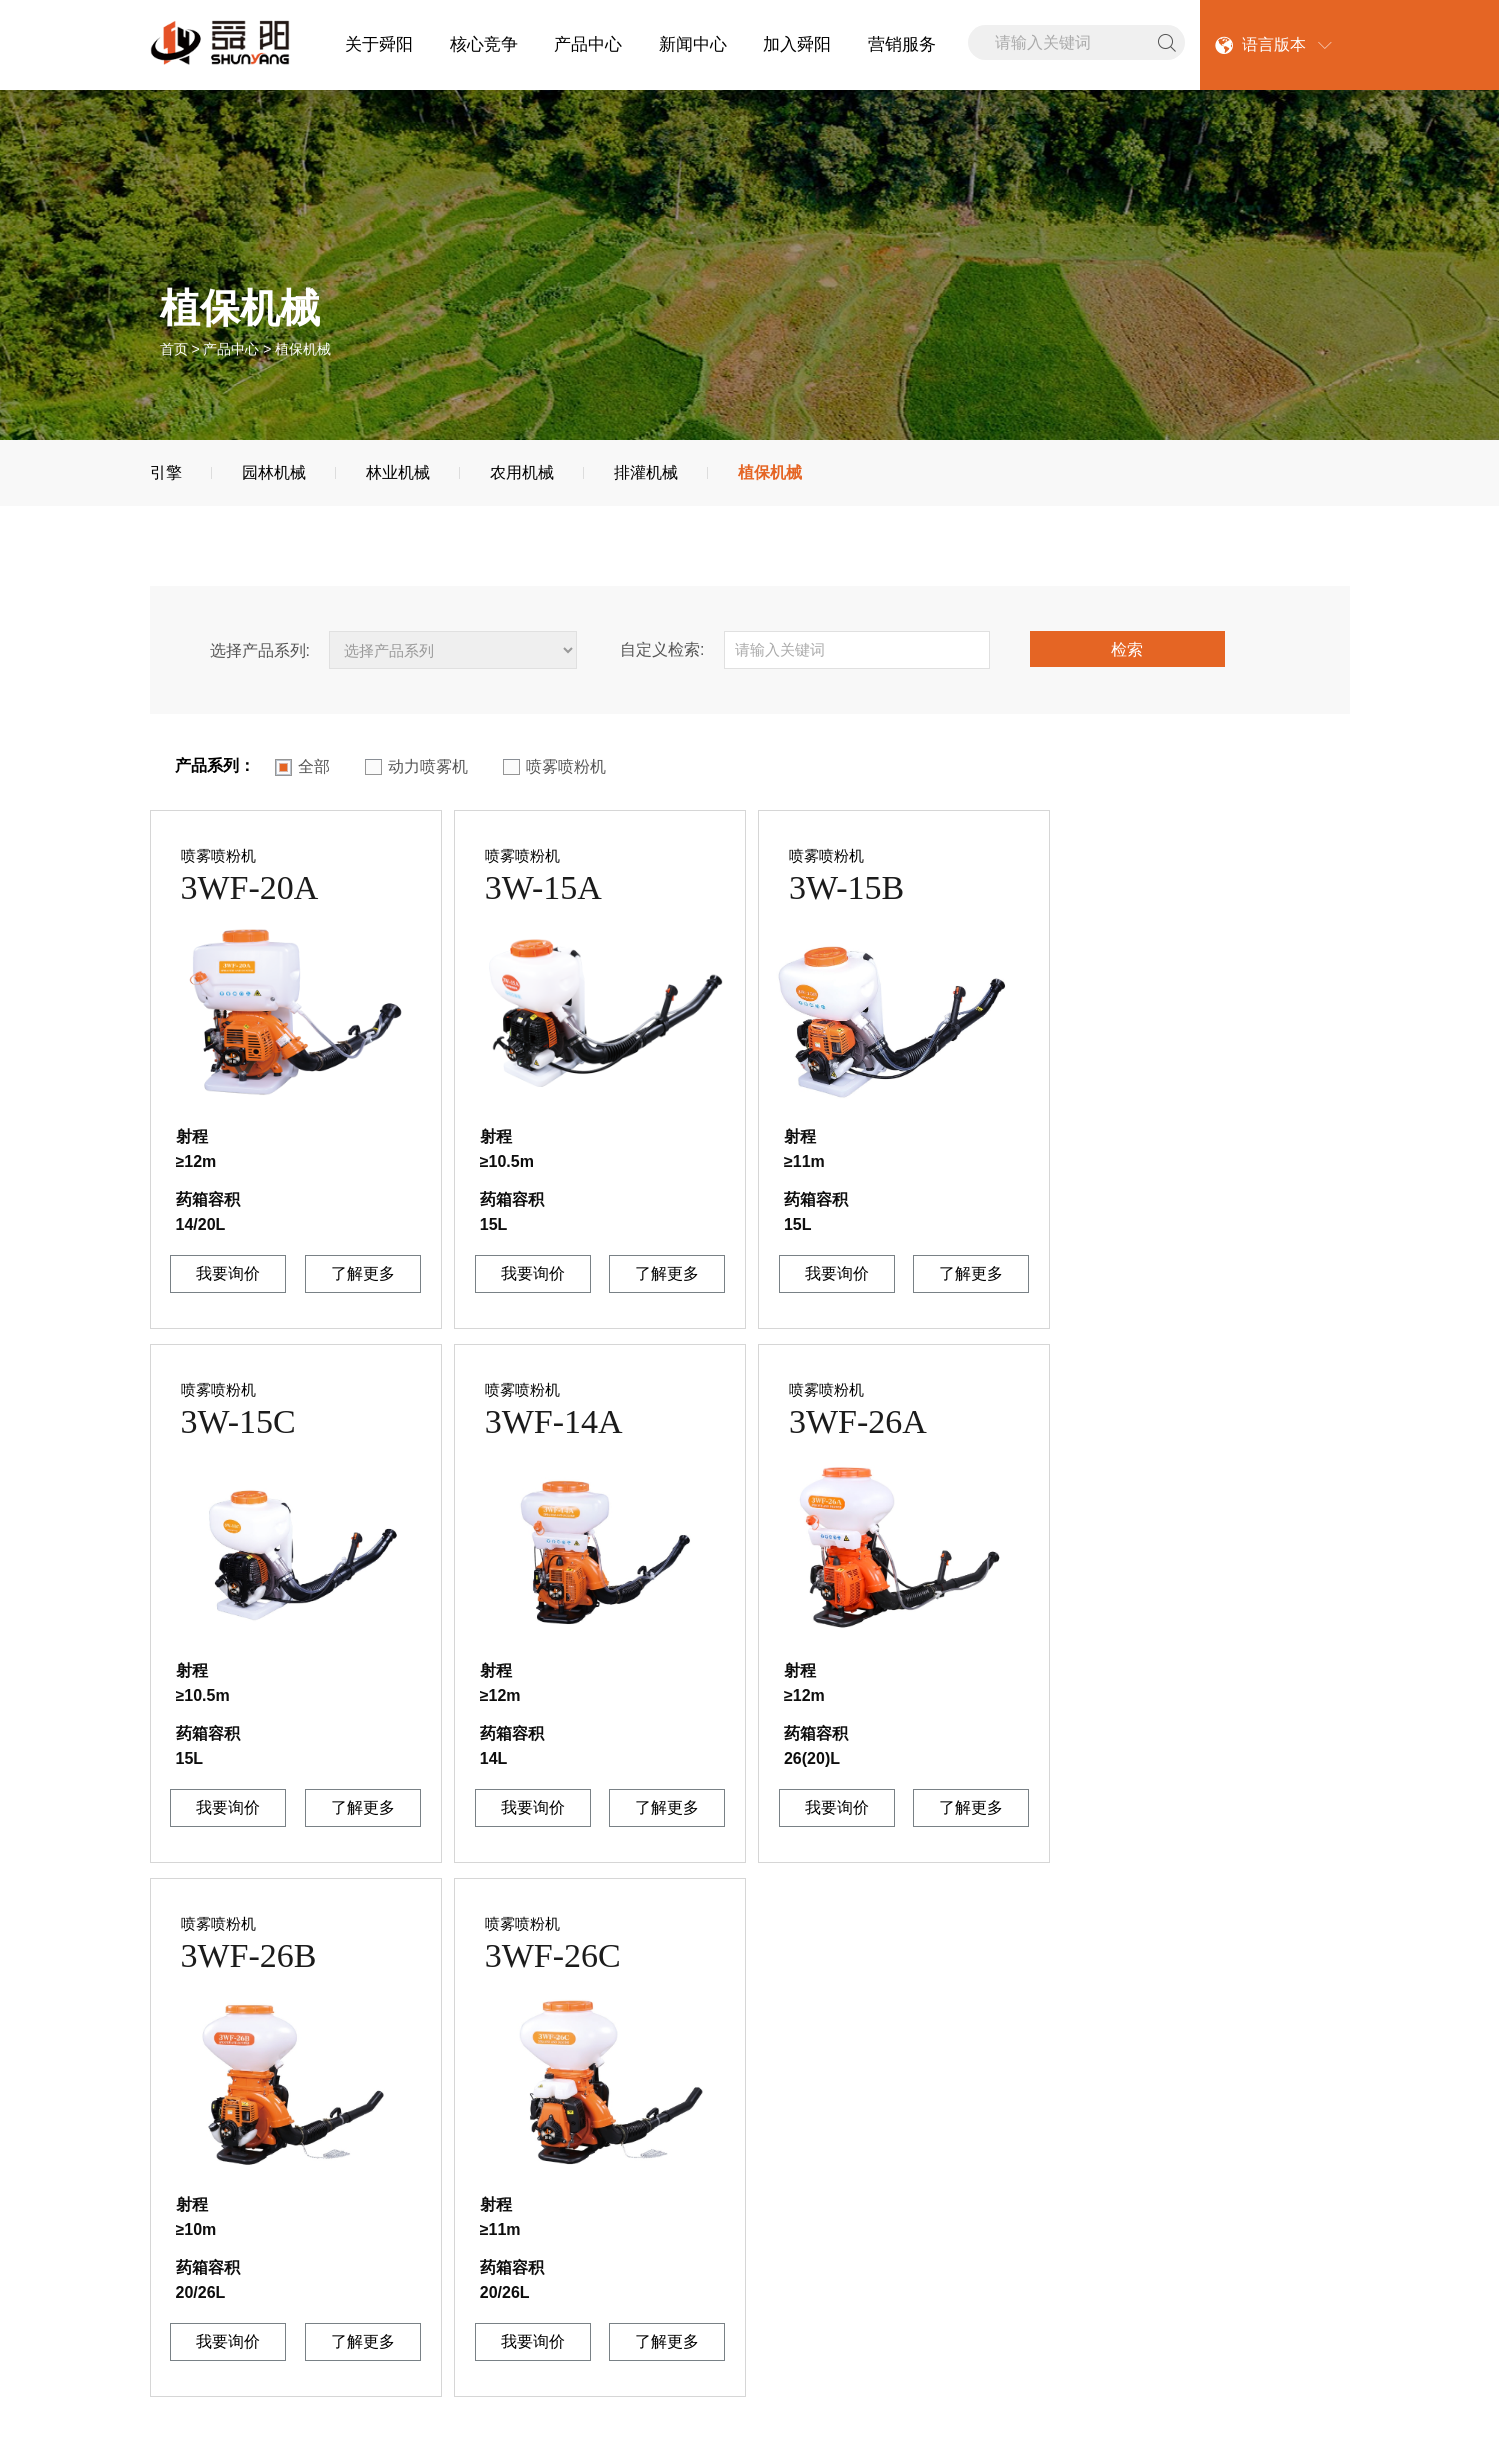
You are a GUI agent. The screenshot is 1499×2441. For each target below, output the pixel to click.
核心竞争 (484, 44)
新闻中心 (693, 44)
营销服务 (902, 44)
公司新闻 (367, 2198)
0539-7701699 (987, 2176)
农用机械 (522, 472)
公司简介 (182, 2198)
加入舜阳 (797, 44)
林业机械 (398, 472)
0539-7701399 (991, 2226)
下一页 (1299, 1955)
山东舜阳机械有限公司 (761, 2407)
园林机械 (274, 472)
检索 (1127, 649)
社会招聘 (737, 2224)
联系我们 (182, 2249)
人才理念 (737, 2198)
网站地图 (182, 2407)
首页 (174, 349)
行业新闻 (367, 2224)
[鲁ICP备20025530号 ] (1077, 2407)
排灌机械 (646, 472)
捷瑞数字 (1230, 2407)
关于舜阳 (379, 44)
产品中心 (588, 44)
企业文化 (182, 2224)
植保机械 (770, 472)
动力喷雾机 (416, 767)
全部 (302, 767)
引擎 (166, 472)
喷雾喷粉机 (554, 767)
